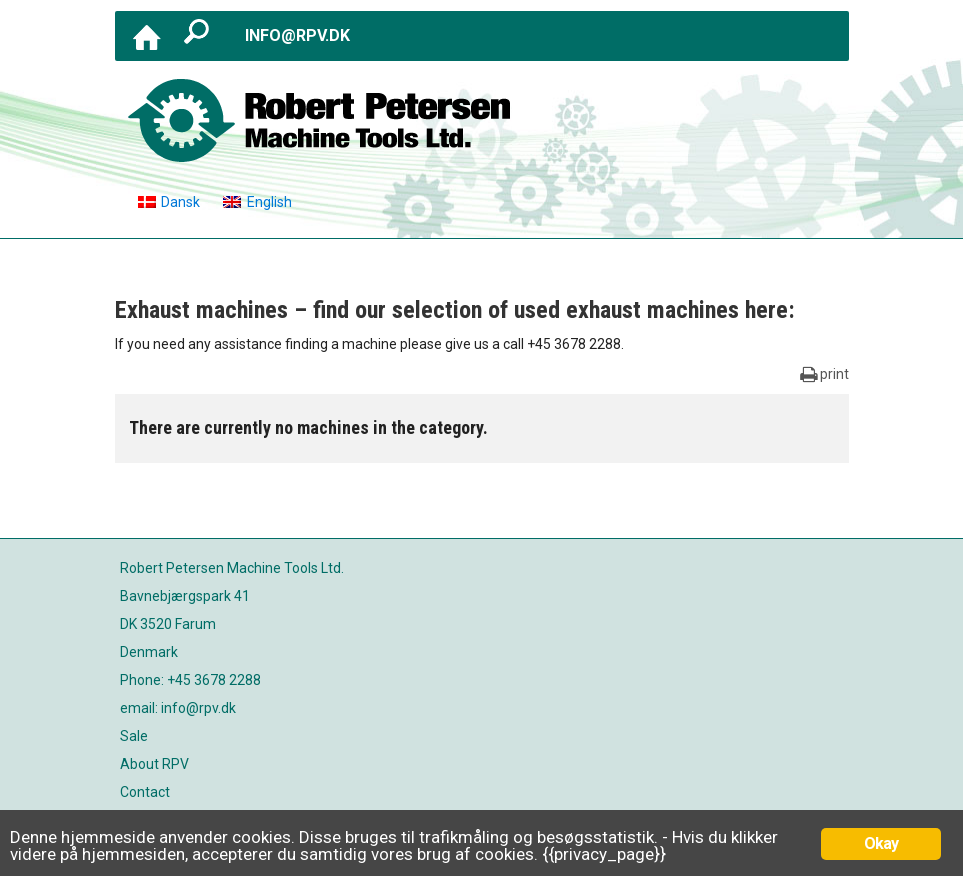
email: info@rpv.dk (178, 708)
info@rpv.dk (297, 35)
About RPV (154, 764)
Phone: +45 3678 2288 (190, 680)
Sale (134, 736)
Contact (145, 792)
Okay (881, 843)
